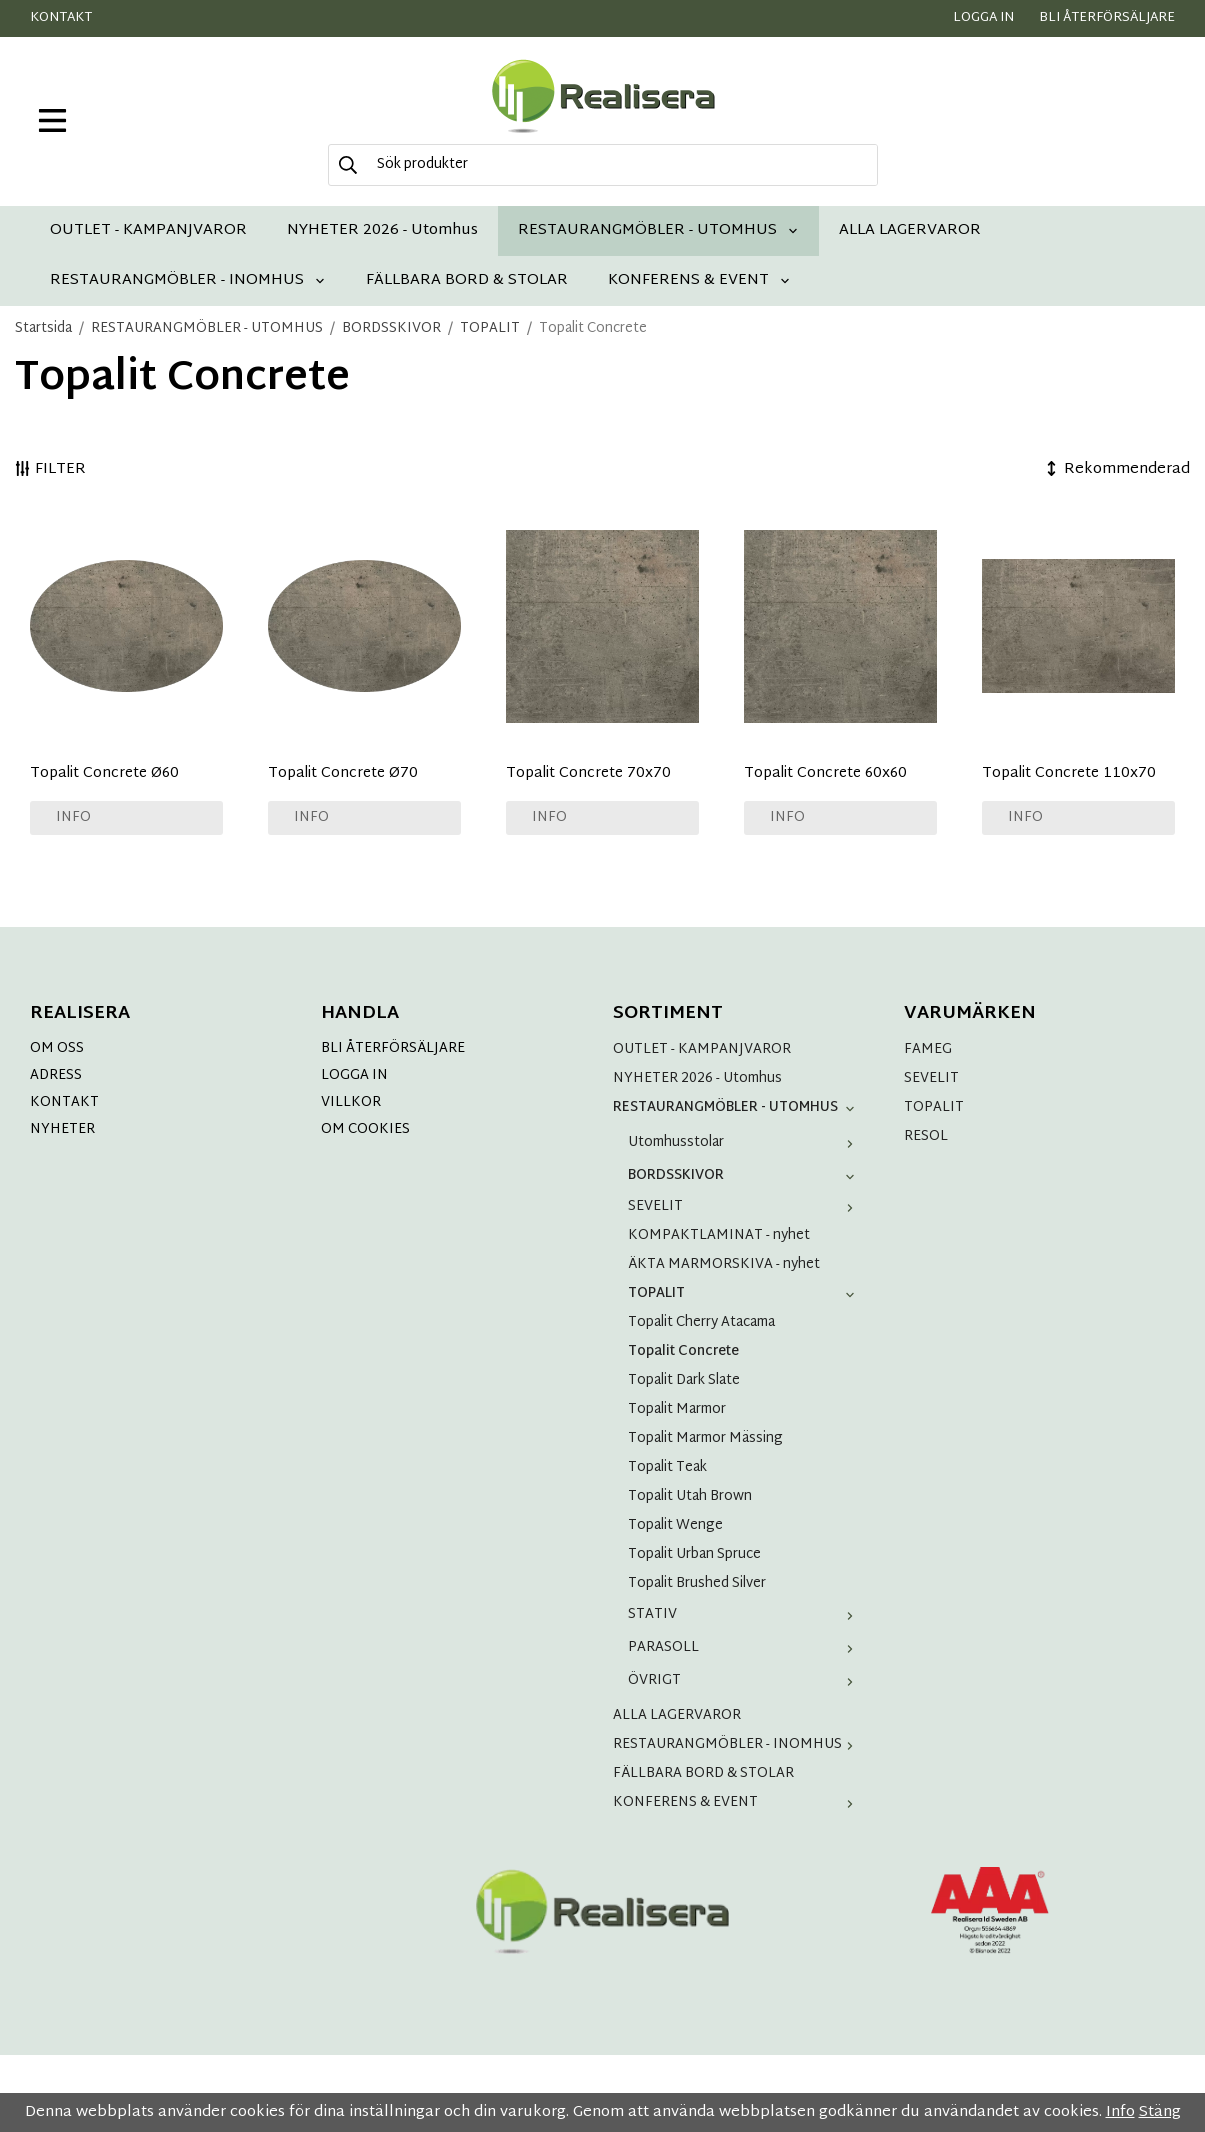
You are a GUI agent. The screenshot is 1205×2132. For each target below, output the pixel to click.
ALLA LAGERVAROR (910, 230)
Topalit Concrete (683, 1351)
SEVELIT (745, 1206)
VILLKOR (351, 1102)
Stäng (1160, 2112)
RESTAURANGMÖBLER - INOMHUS (188, 280)
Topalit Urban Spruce (694, 1554)
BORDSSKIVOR (745, 1175)
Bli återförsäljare (1107, 18)
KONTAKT (64, 1102)
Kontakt (61, 18)
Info (73, 817)
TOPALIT (745, 1293)
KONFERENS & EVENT (699, 280)
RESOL (926, 1136)
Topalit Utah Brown (690, 1496)
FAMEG (928, 1049)
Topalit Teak (667, 1467)
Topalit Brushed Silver (697, 1583)
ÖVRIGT (745, 1680)
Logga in (983, 18)
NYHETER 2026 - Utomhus (382, 230)
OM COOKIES (365, 1129)
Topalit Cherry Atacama (701, 1322)
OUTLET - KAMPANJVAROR (148, 230)
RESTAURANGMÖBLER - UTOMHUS (658, 230)
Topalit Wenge (675, 1525)
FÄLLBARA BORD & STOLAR (467, 280)
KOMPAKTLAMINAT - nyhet (719, 1235)
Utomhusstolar (745, 1142)
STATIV (745, 1614)
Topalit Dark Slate (684, 1380)
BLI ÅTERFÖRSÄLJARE (393, 1048)
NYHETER (62, 1129)
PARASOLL (745, 1647)
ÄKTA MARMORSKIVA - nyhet (724, 1264)
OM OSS (57, 1048)
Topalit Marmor (677, 1409)
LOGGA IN (354, 1075)
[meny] (52, 120)
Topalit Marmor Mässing (705, 1438)
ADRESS (56, 1075)
